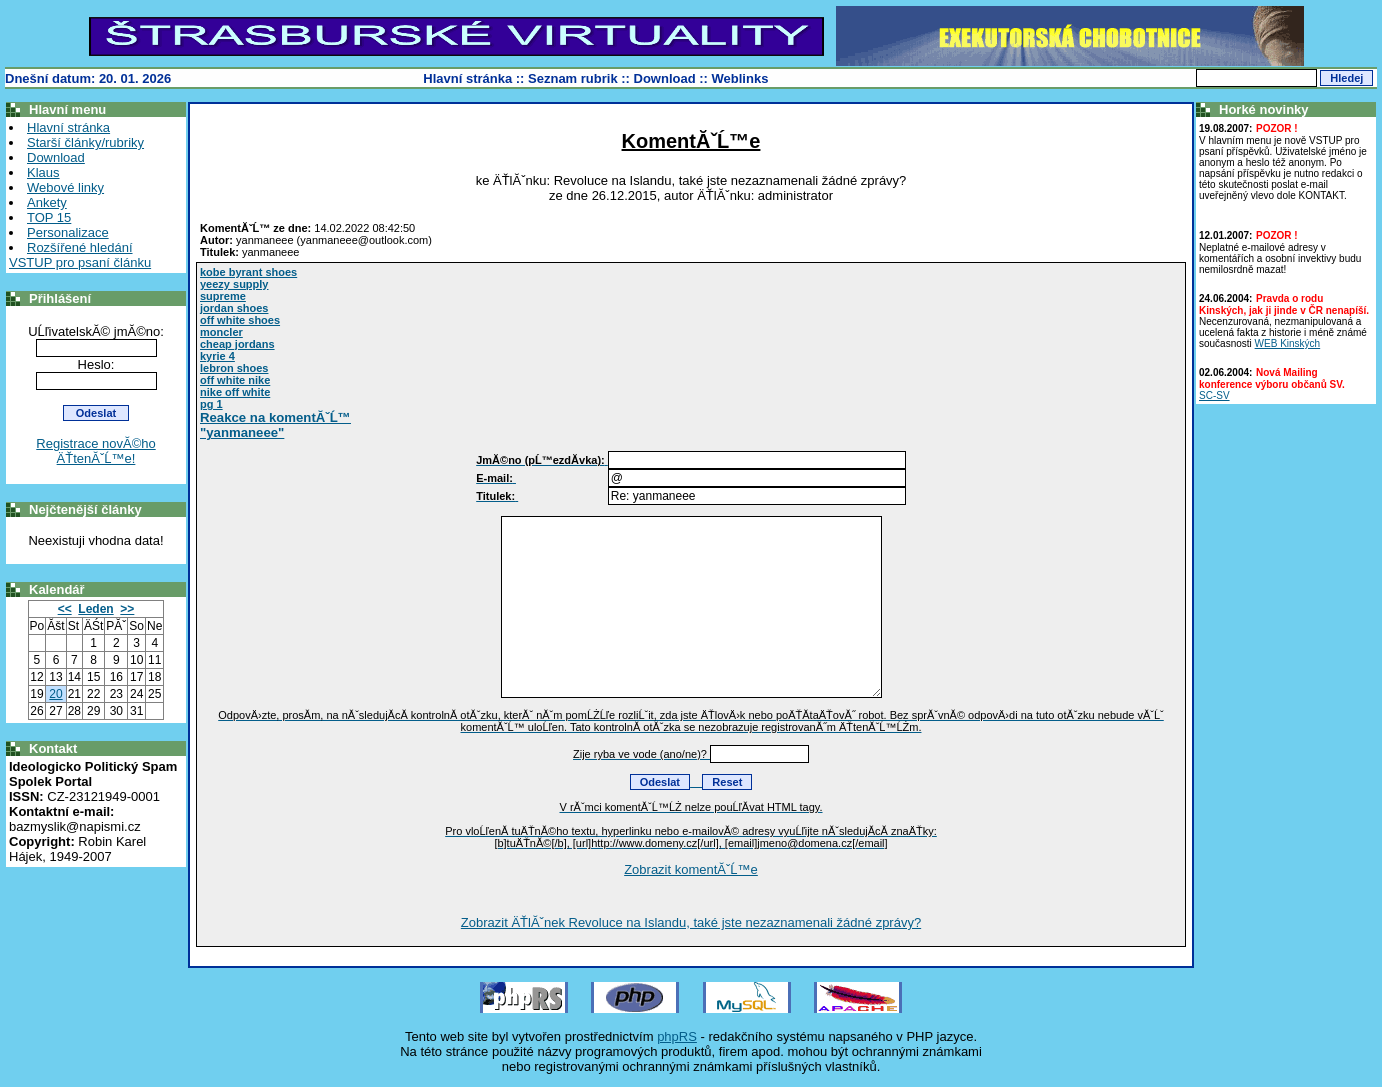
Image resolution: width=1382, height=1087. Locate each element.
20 (55, 694)
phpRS (677, 1036)
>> (127, 609)
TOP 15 (49, 217)
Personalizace (68, 232)
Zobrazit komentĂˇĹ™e (691, 869)
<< (65, 609)
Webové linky (65, 187)
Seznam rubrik (573, 78)
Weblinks (740, 78)
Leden (95, 609)
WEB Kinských (1288, 343)
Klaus (43, 172)
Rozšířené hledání (80, 247)
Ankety (47, 202)
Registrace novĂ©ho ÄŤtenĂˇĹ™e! (95, 451)
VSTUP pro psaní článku (80, 262)
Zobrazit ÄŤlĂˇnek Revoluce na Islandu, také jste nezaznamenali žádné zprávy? (691, 922)
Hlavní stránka (467, 78)
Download (665, 78)
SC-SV (1214, 395)
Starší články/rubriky (85, 142)
